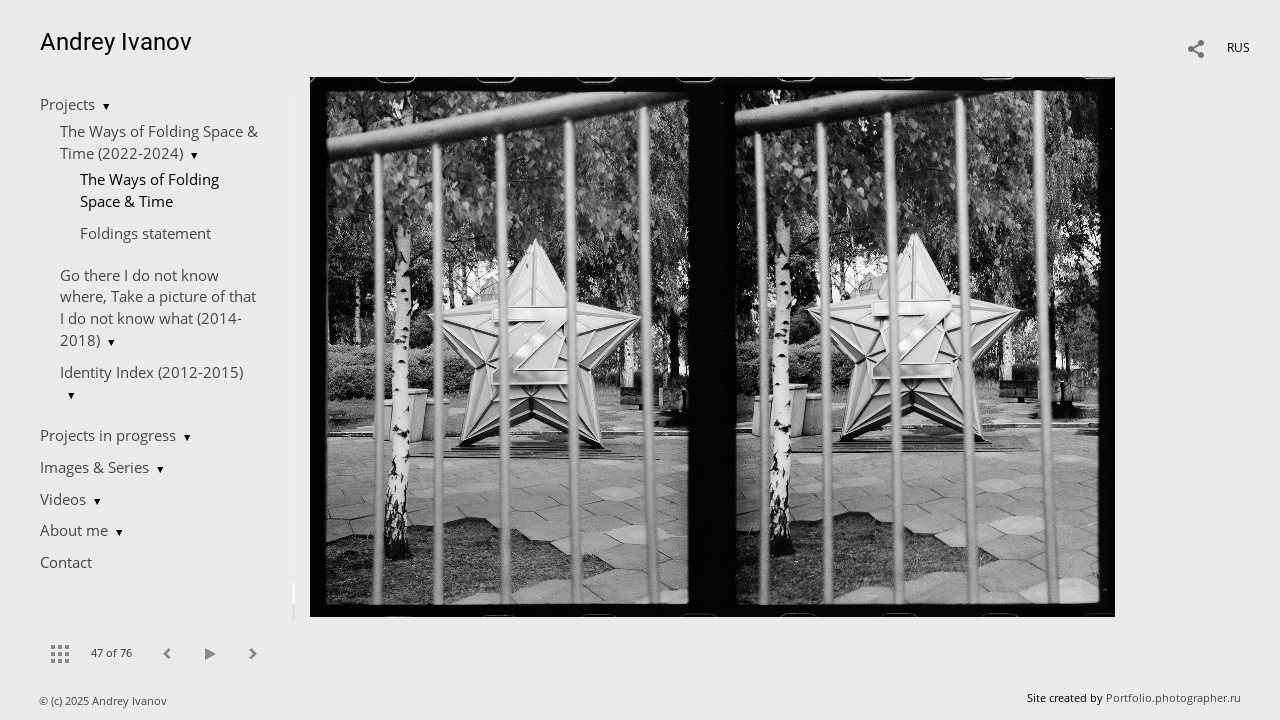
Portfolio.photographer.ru (1173, 697)
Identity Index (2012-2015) (151, 372)
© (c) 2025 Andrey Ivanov (104, 700)
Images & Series (94, 467)
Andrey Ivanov (116, 42)
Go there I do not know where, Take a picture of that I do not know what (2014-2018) (158, 307)
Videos (63, 499)
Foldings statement (145, 233)
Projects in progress (108, 435)
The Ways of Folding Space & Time (149, 190)
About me (74, 530)
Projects (67, 104)
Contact (66, 562)
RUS (1238, 47)
